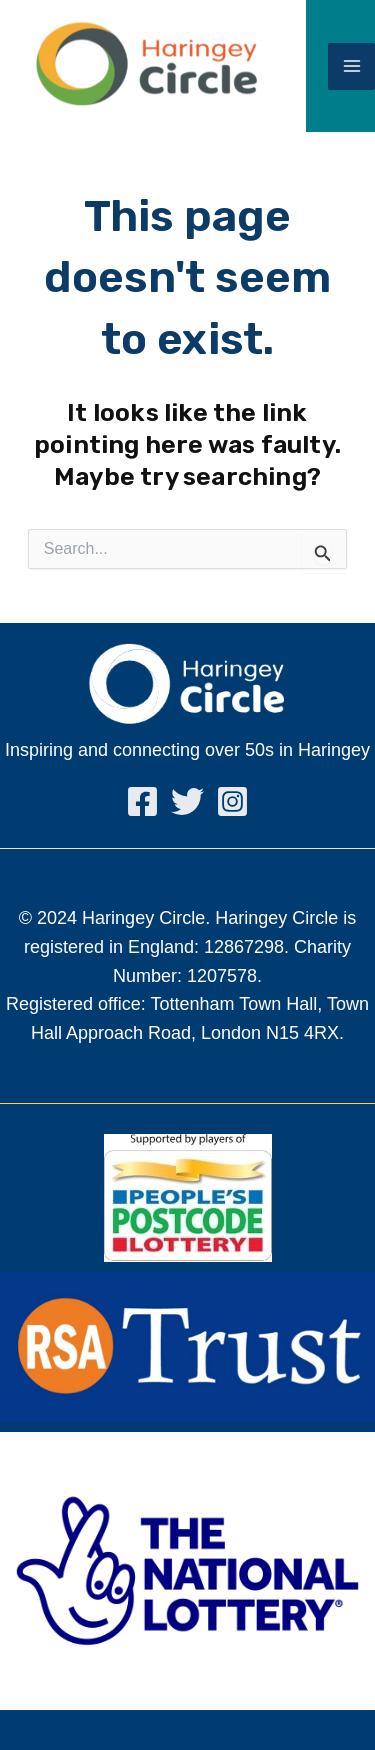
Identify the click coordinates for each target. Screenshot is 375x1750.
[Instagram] (232, 801)
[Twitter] (187, 801)
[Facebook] (142, 801)
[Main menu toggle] (351, 66)
